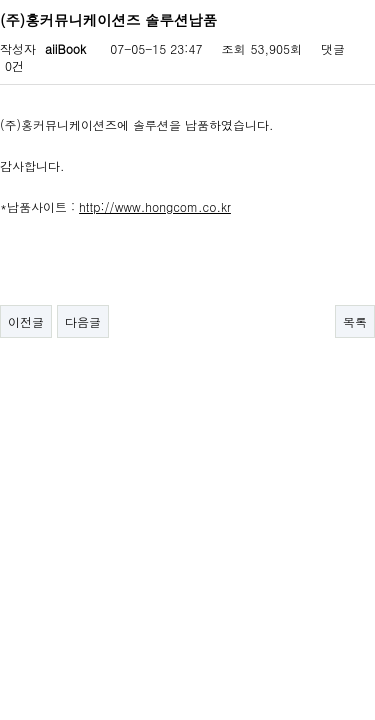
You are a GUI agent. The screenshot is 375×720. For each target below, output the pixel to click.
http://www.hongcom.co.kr (155, 206)
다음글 (83, 321)
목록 (355, 321)
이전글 (26, 321)
